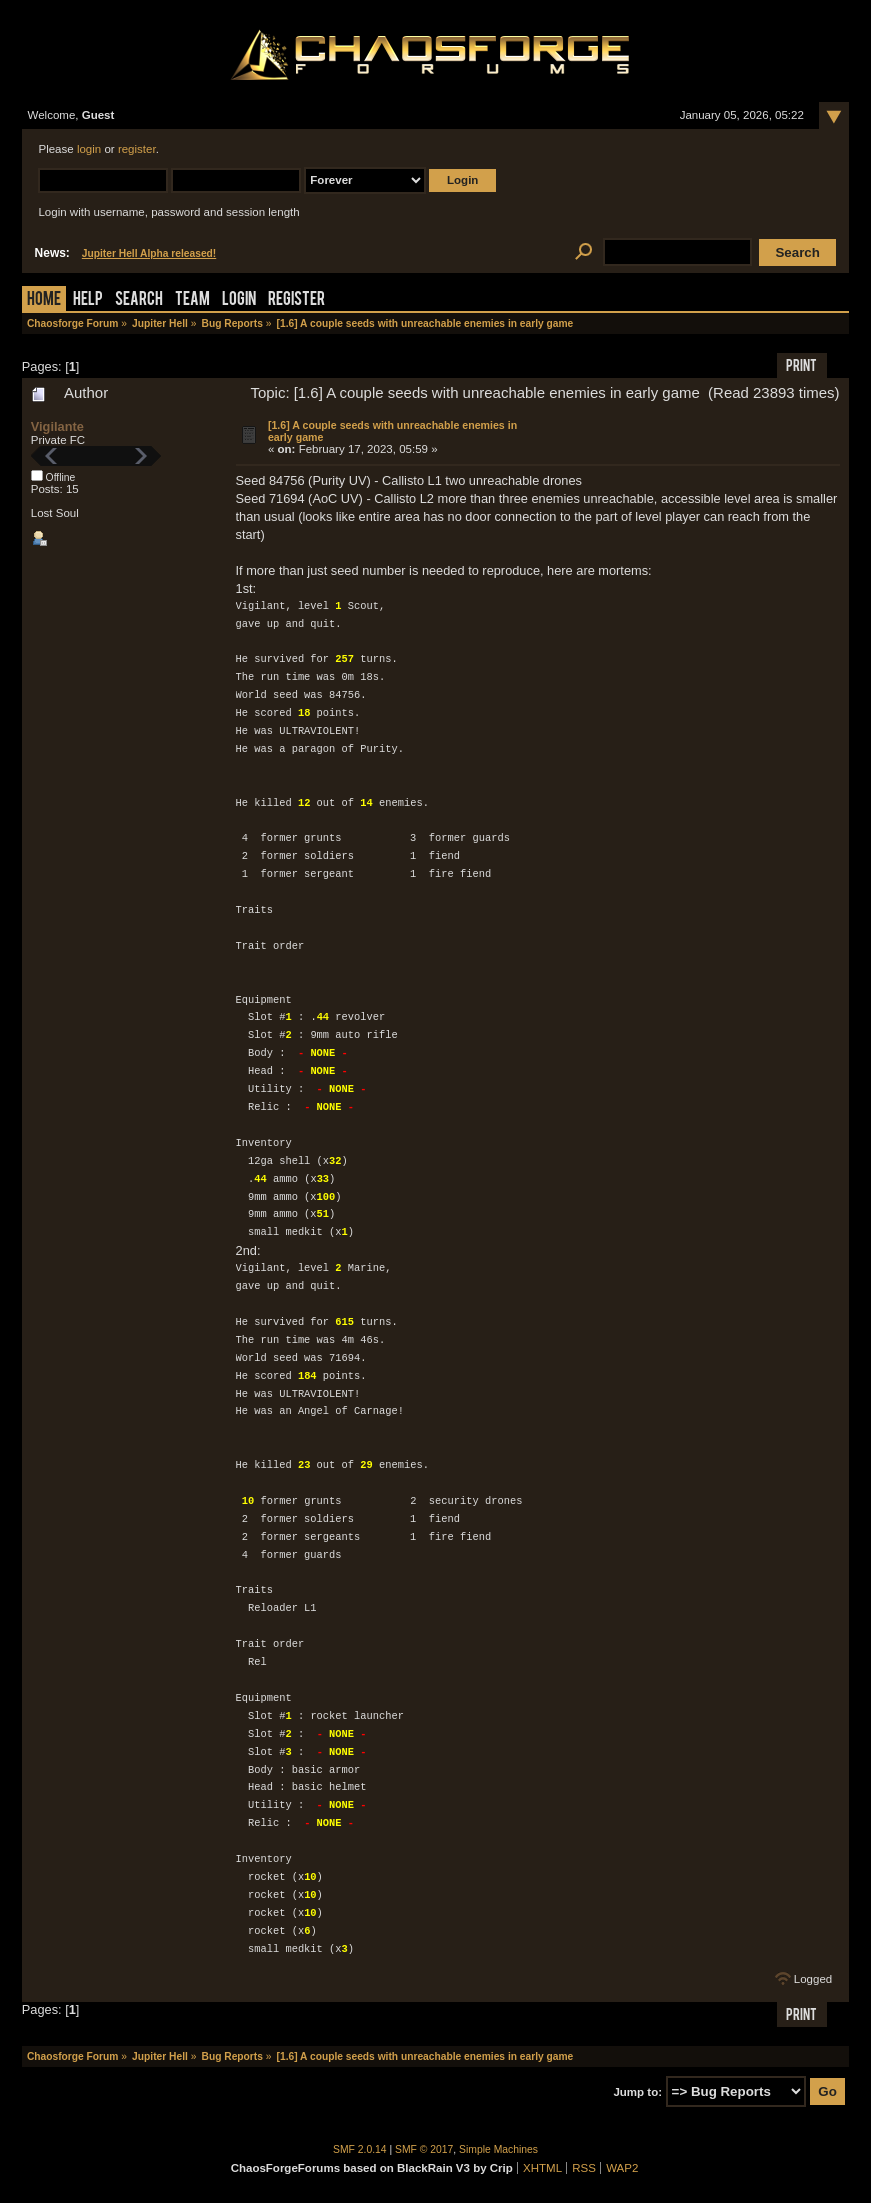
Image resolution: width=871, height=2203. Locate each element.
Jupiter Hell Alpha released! (149, 253)
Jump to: (637, 2092)
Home (44, 300)
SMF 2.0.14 (360, 2149)
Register (296, 300)
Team (192, 300)
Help (88, 300)
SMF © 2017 (424, 2149)
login (89, 149)
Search (139, 300)
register (137, 149)
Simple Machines (498, 2149)
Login (239, 300)
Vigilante (57, 426)
